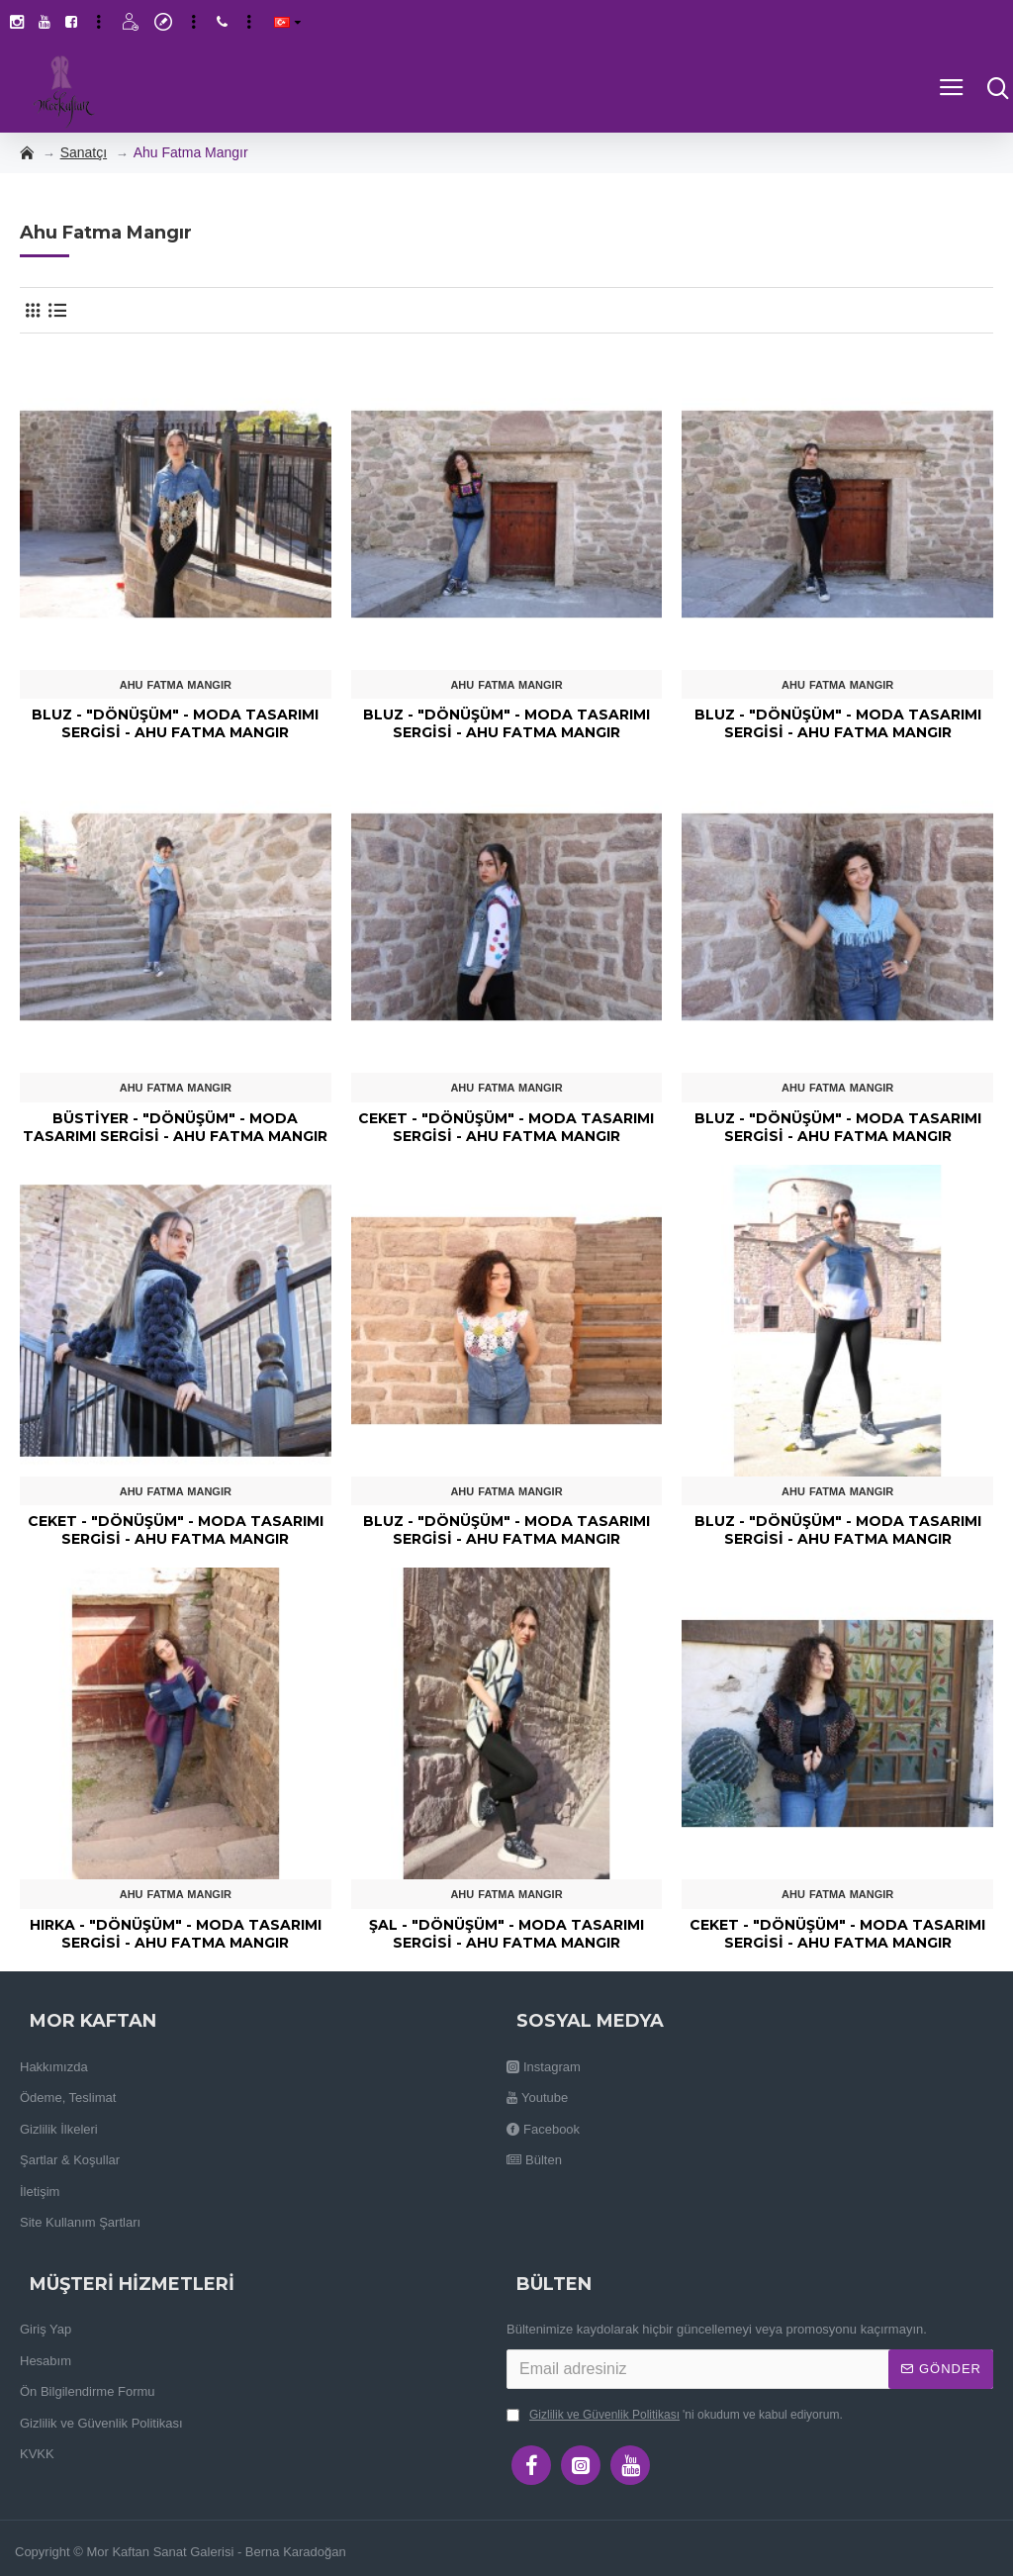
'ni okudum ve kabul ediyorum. (674, 2415)
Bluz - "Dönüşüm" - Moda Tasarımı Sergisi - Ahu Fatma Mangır (175, 723)
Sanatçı (83, 152)
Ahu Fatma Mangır (175, 685)
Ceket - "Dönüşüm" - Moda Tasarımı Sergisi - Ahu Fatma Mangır (506, 1127)
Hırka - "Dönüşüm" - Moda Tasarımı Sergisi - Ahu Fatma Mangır (176, 1934)
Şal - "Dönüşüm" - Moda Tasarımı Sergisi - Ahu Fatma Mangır (506, 1934)
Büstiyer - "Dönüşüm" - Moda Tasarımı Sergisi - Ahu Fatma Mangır (175, 1127)
